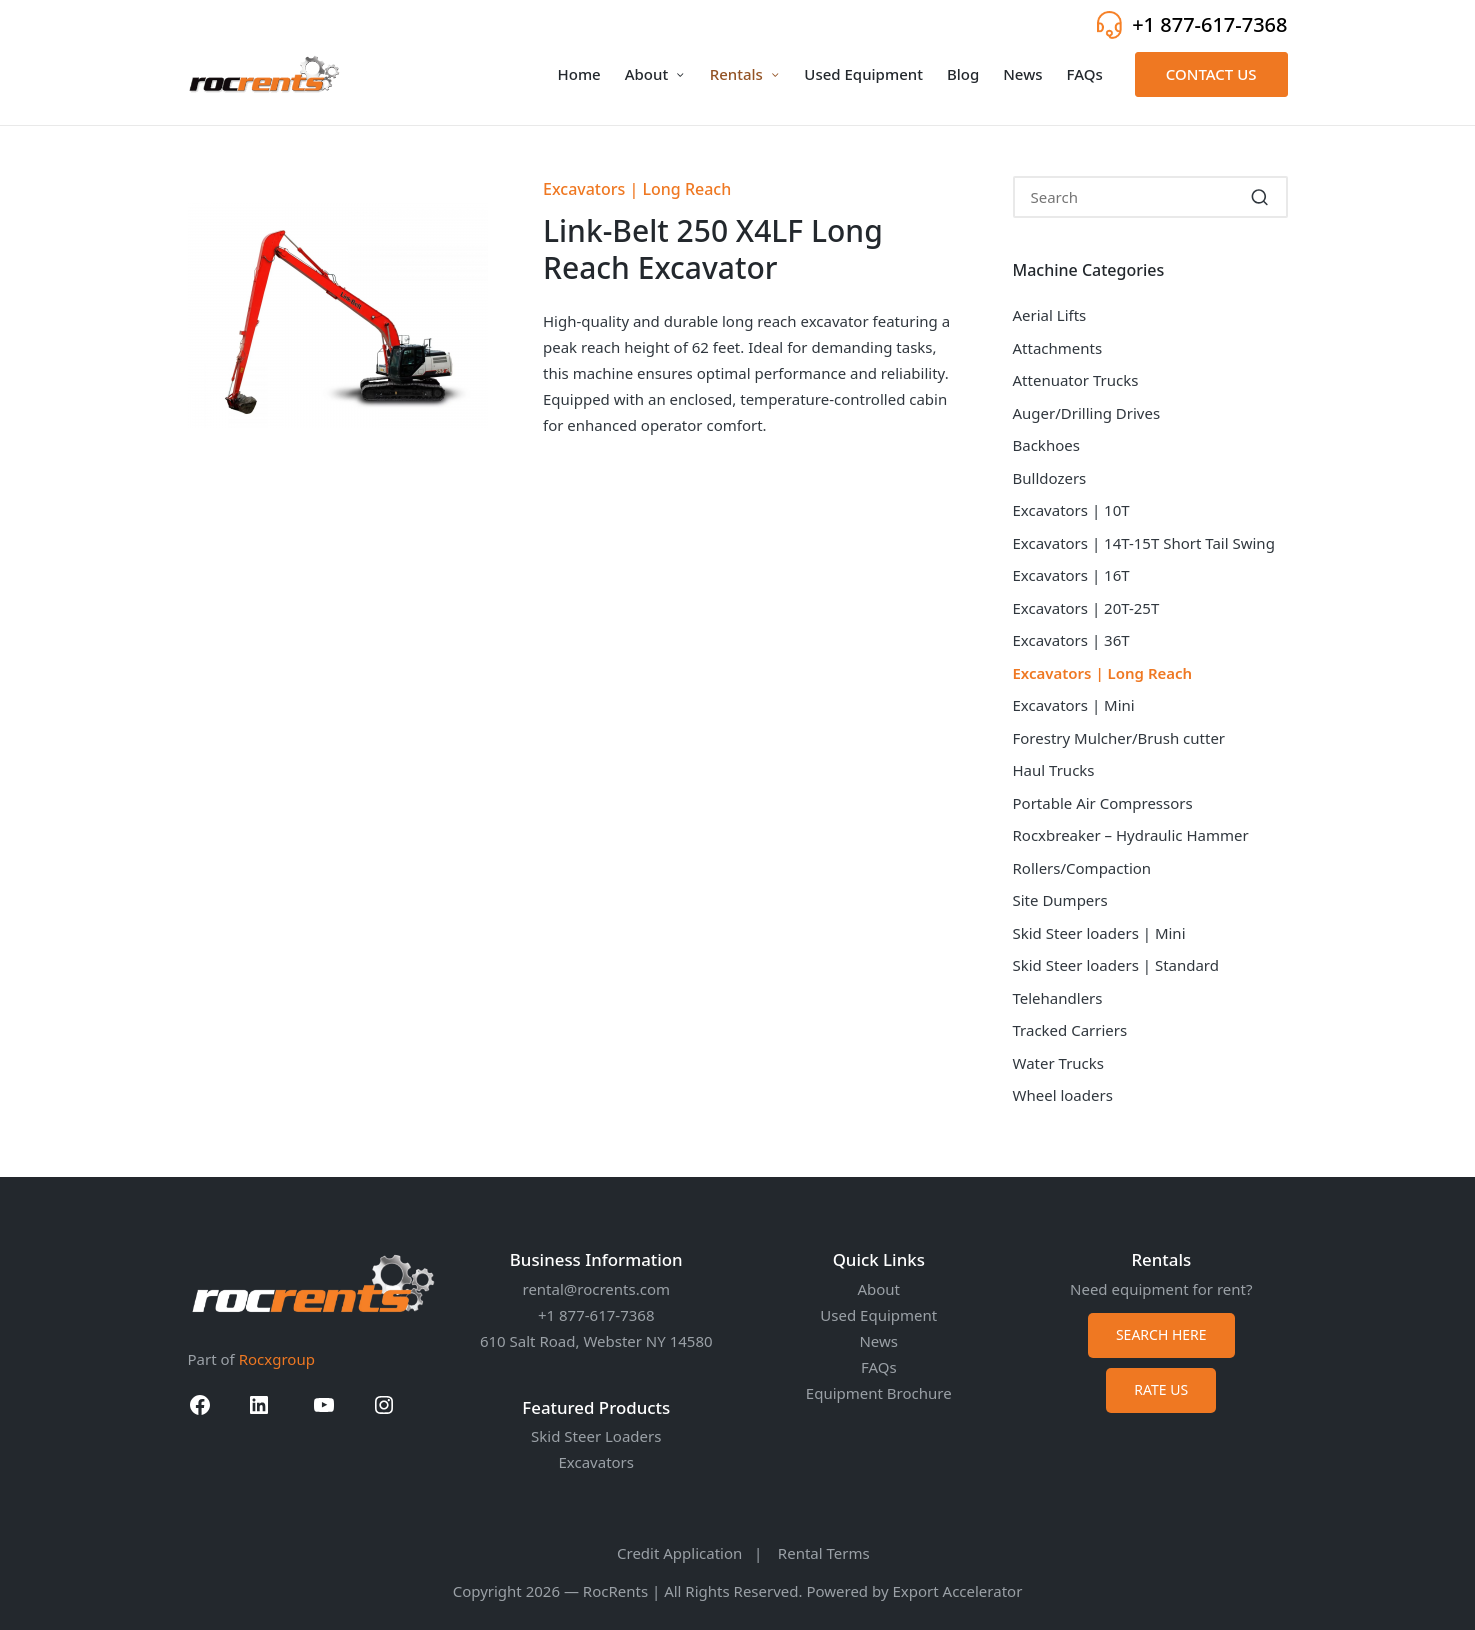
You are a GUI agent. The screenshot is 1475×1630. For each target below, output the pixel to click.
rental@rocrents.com (596, 1289)
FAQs (879, 1367)
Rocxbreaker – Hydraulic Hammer (1131, 835)
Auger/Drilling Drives (1087, 413)
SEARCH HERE (1161, 1334)
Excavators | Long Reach (637, 189)
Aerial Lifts (1050, 315)
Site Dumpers (1060, 900)
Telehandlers (1058, 998)
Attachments (1058, 348)
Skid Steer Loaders (596, 1436)
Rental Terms (824, 1553)
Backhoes (1046, 445)
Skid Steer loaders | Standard (1116, 965)
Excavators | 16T (1071, 575)
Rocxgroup (277, 1359)
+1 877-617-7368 (1209, 24)
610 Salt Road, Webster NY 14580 (596, 1341)
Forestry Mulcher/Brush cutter (1119, 738)
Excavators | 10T (1071, 510)
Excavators (597, 1462)
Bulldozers (1050, 478)
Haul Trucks (1054, 770)
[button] (1211, 74)
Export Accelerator (957, 1591)
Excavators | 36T (1071, 640)
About (878, 1289)
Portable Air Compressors (1103, 803)
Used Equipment (878, 1315)
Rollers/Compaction (1082, 868)
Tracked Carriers (1070, 1030)
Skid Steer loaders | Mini (1099, 933)
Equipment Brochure (879, 1393)
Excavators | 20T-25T (1086, 608)
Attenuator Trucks (1076, 380)
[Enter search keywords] (1150, 197)
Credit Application (679, 1553)
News (878, 1341)
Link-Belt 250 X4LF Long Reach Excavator (713, 249)
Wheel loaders (1063, 1095)
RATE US (1161, 1389)
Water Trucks (1059, 1063)
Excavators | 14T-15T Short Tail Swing (1144, 543)
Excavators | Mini (1074, 705)
